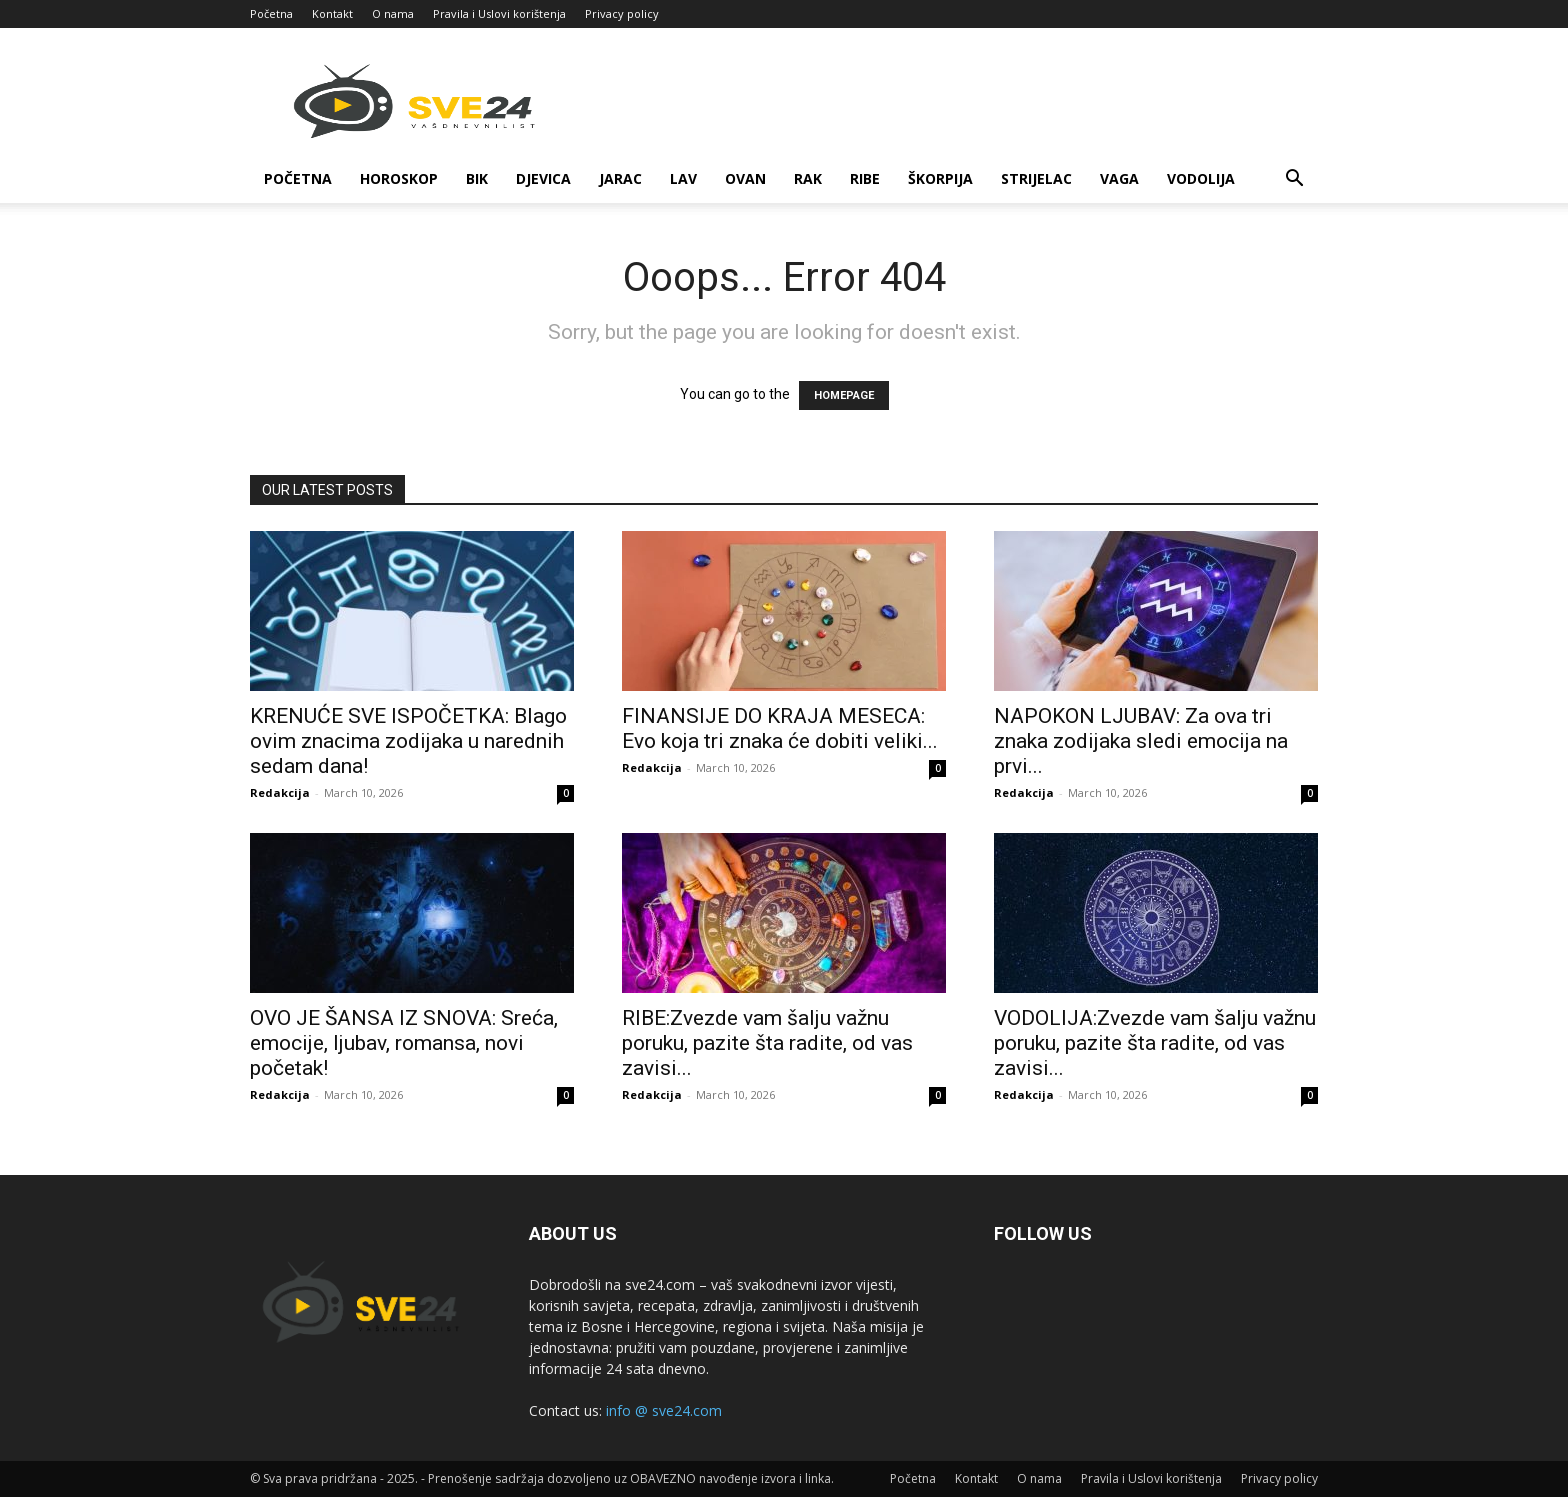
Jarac (620, 178)
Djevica (543, 178)
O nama (393, 13)
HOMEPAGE (844, 395)
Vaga (1119, 178)
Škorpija (940, 178)
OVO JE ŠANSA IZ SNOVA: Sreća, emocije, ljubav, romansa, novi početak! (404, 1043)
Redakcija (280, 792)
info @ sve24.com (664, 1410)
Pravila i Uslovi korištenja (499, 13)
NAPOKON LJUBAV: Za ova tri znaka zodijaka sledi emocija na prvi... (1141, 741)
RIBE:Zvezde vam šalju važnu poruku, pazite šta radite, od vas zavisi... (767, 1043)
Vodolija (1201, 178)
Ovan (745, 178)
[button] (1294, 180)
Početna (271, 13)
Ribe (865, 178)
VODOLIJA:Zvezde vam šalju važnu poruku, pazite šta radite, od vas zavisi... (1155, 1043)
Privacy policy (622, 13)
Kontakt (332, 13)
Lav (683, 178)
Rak (808, 178)
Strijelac (1036, 178)
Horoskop (399, 178)
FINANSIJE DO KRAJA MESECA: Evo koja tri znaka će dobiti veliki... (780, 728)
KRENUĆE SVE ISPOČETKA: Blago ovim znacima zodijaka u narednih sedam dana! (408, 741)
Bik (477, 178)
